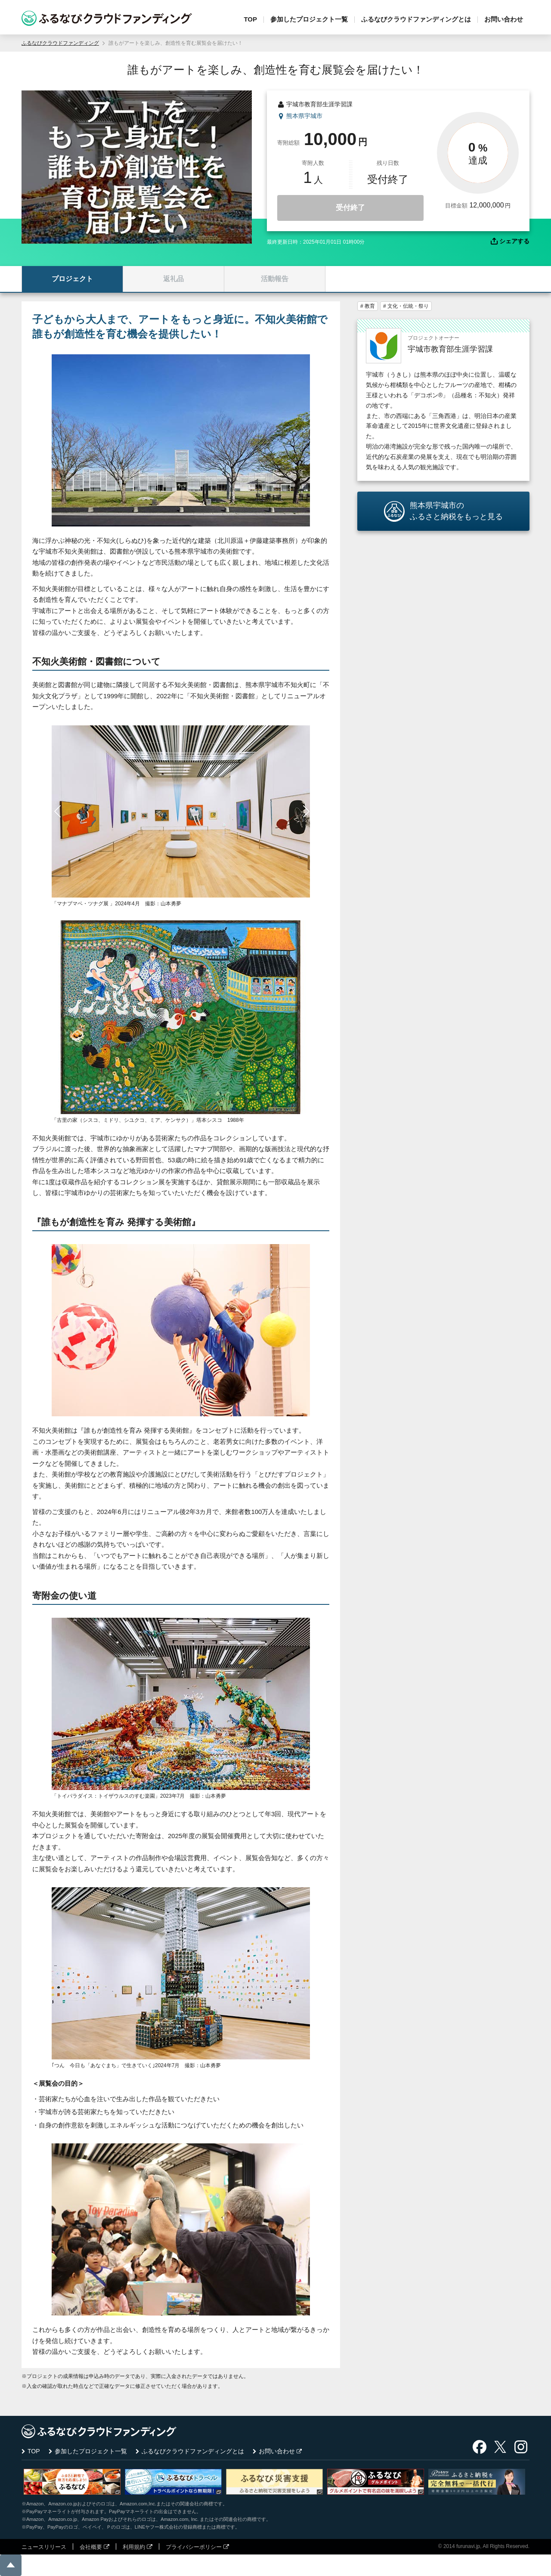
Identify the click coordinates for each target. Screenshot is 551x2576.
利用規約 (134, 2547)
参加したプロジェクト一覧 (309, 19)
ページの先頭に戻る (11, 2565)
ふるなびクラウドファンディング (60, 43)
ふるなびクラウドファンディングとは (416, 19)
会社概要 (91, 2547)
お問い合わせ (503, 19)
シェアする (514, 241)
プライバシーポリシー (194, 2547)
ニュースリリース (44, 2547)
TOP (250, 19)
